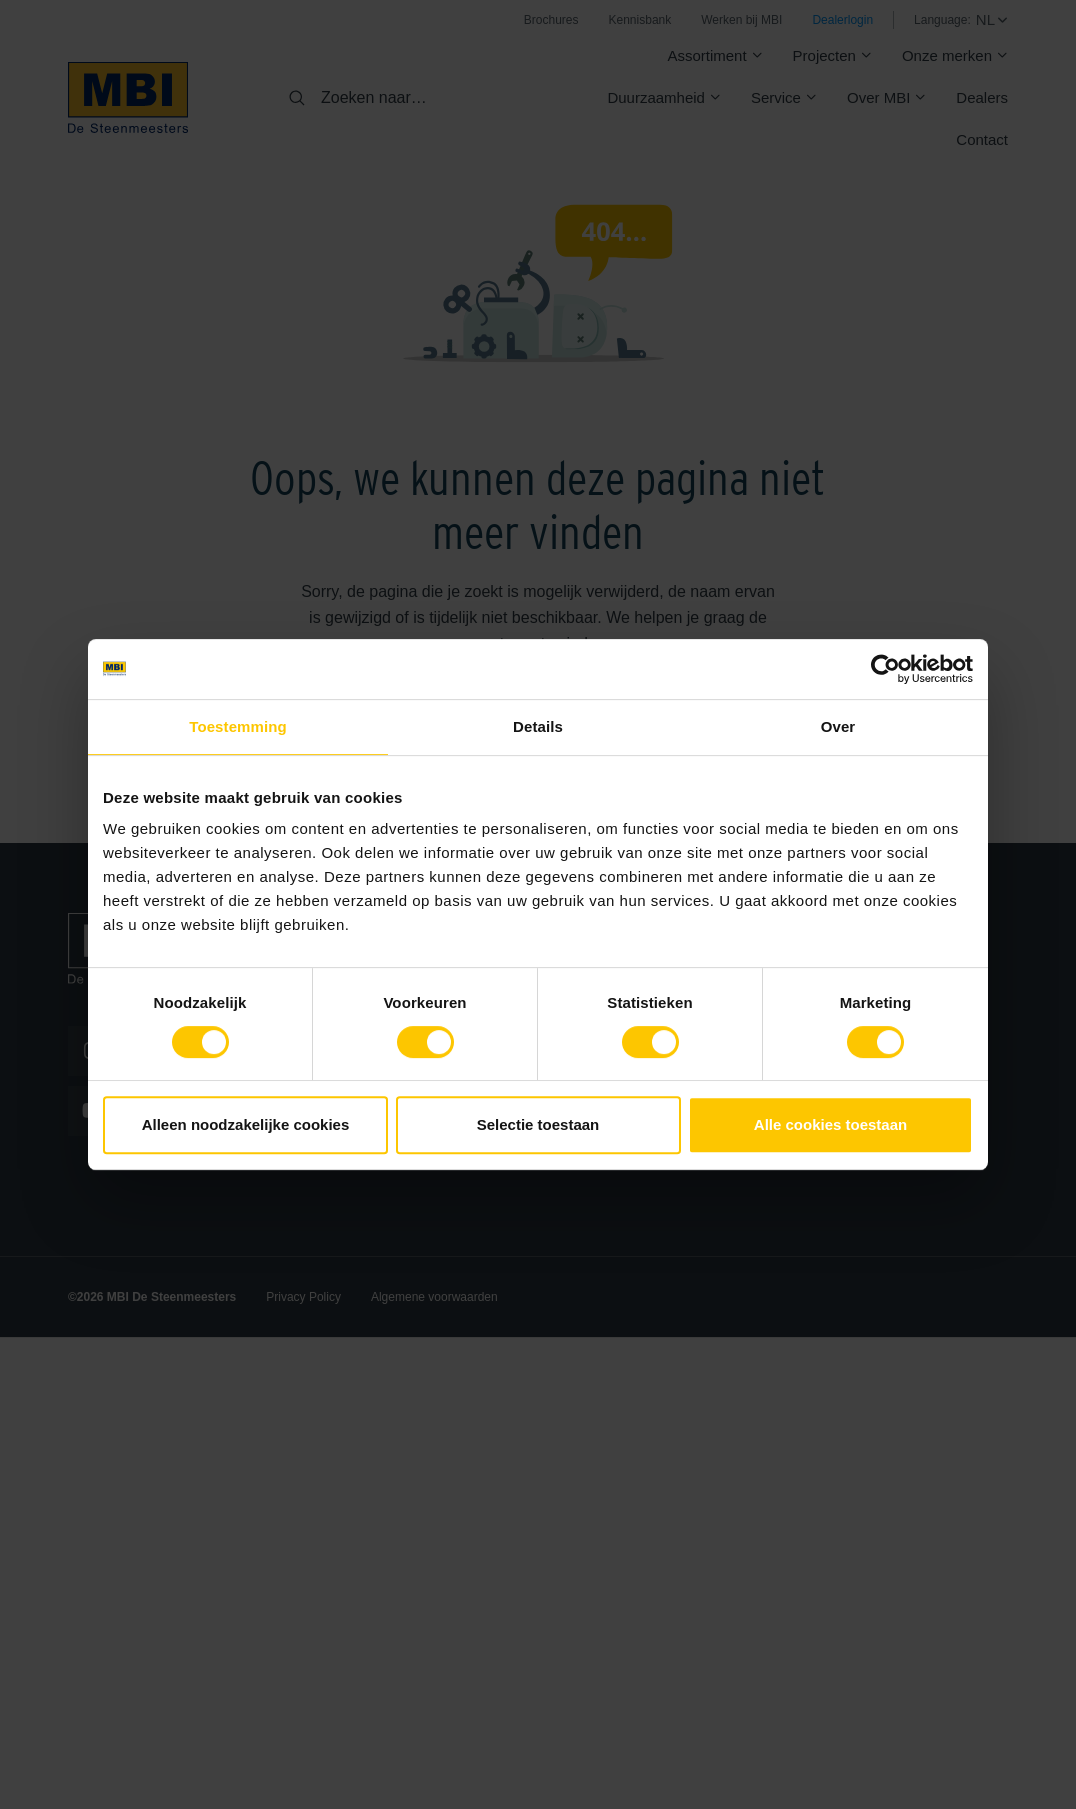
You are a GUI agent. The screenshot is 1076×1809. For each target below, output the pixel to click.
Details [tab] (538, 726)
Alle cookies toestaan (830, 1124)
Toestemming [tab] (238, 726)
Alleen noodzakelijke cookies (246, 1124)
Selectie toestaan (538, 1124)
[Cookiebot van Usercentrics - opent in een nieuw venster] (885, 669)
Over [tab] (838, 726)
